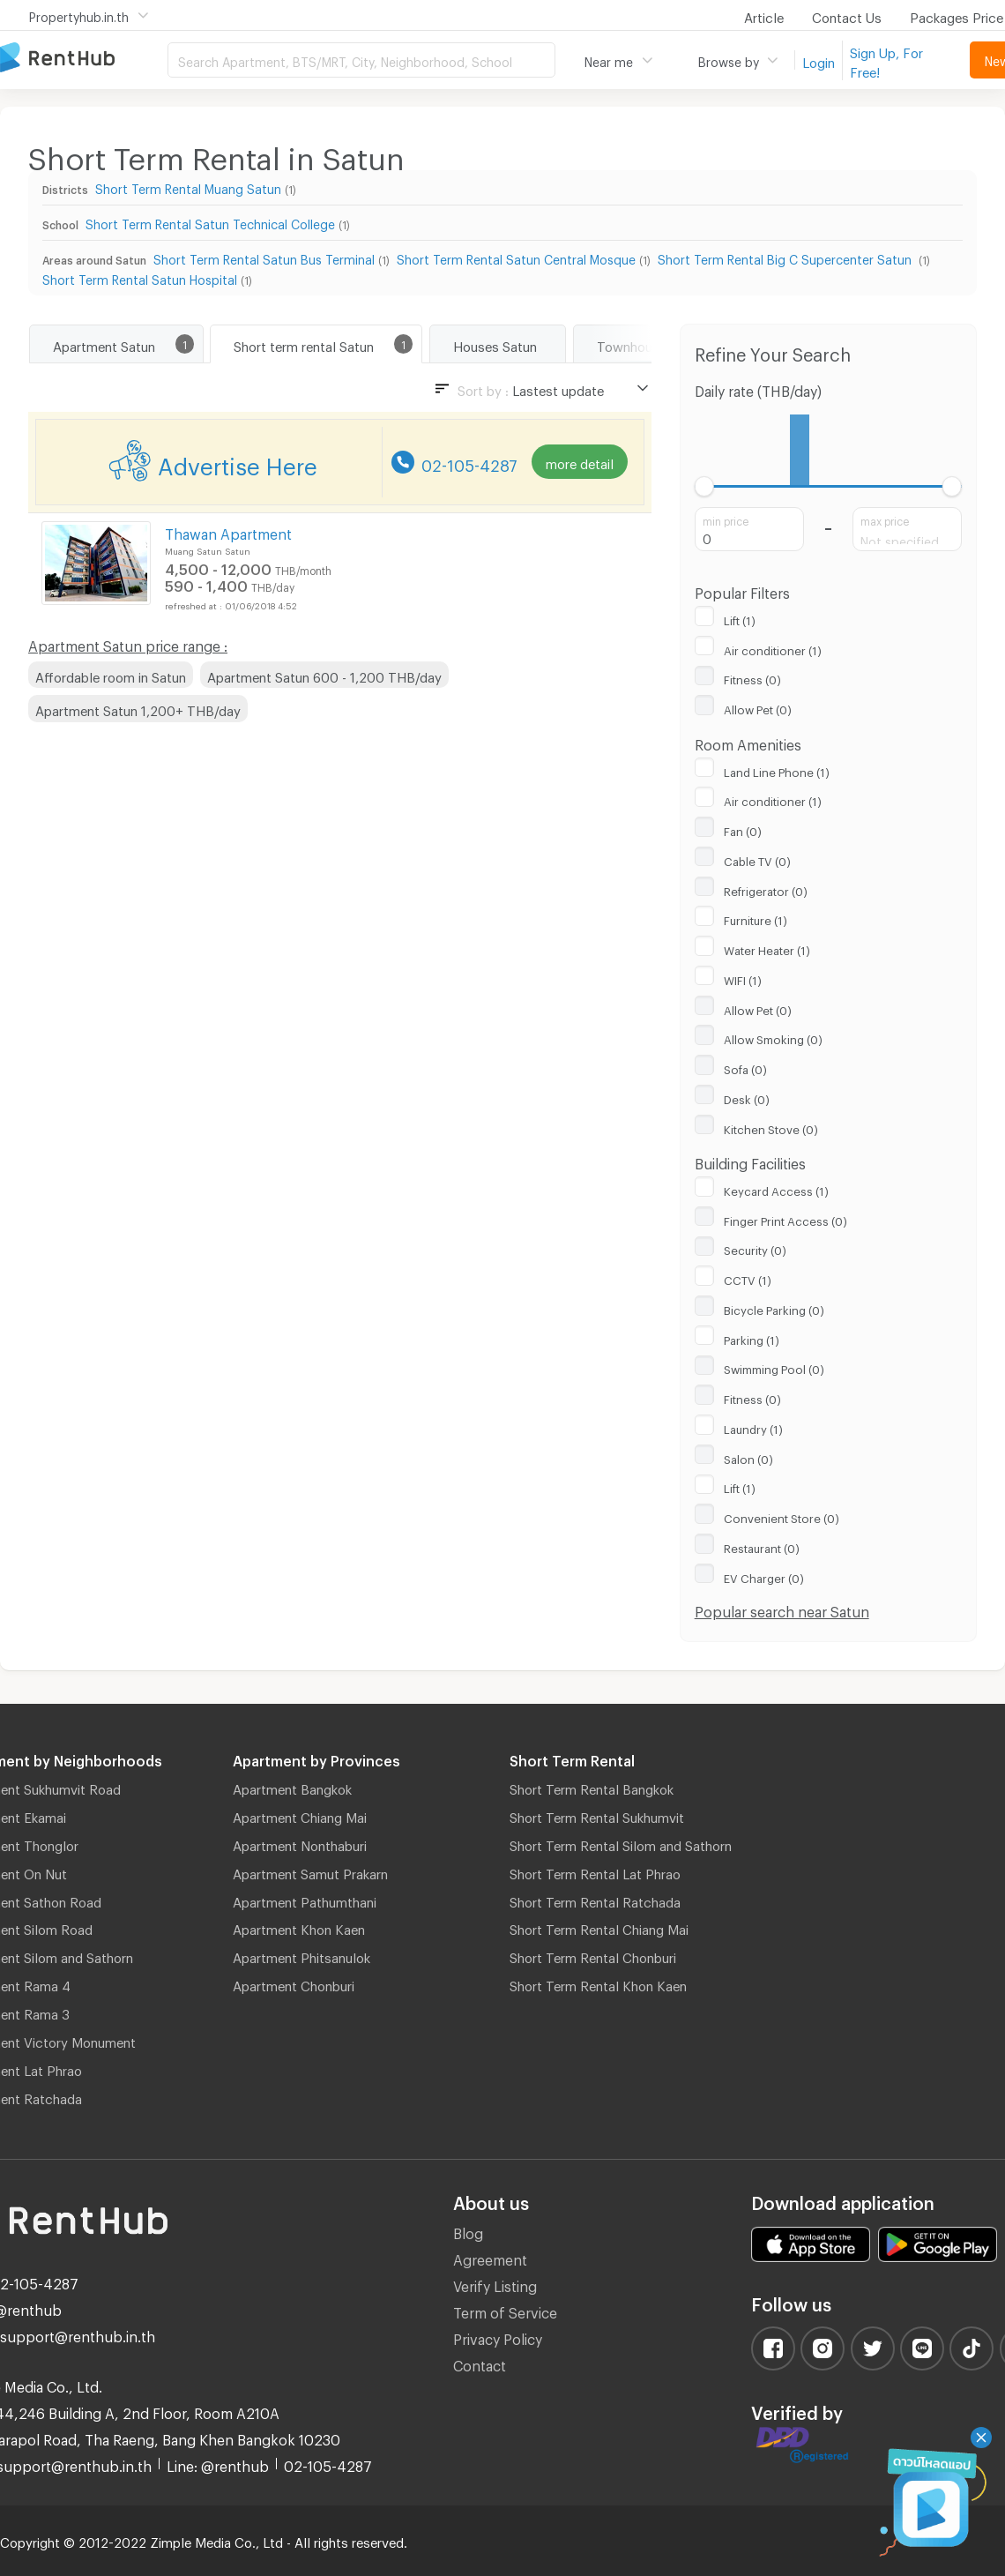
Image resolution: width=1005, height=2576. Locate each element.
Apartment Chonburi (293, 1983)
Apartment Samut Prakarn (310, 1871)
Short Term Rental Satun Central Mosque (516, 257)
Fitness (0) (752, 677)
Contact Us (847, 15)
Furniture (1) (755, 918)
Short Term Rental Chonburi (593, 1955)
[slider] (705, 486)
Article (764, 15)
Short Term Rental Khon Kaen (598, 1983)
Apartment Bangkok (292, 1786)
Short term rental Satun (304, 344)
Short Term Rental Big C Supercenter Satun (786, 257)
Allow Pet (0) (758, 707)
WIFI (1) (743, 978)
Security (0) (755, 1247)
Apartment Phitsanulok (301, 1955)
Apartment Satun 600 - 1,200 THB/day (324, 674)
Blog (468, 2230)
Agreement (490, 2257)
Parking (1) (751, 1337)
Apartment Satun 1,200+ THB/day (138, 708)
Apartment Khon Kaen (299, 1927)
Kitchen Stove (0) (771, 1127)
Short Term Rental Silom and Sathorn (621, 1843)
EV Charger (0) (764, 1576)
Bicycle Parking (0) (774, 1307)
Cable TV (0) (757, 859)
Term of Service (505, 2310)
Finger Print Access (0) (785, 1218)
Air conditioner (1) (773, 648)
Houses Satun (495, 344)
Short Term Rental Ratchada (595, 1899)
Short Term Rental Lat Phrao (595, 1871)
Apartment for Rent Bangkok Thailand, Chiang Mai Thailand (84, 58)
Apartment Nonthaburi (300, 1843)
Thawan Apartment (228, 531)
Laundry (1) (753, 1426)
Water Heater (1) (767, 948)
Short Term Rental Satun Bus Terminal (264, 257)
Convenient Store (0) (781, 1516)
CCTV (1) (747, 1277)
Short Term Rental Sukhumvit (597, 1815)
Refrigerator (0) (766, 889)
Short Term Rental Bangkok (592, 1786)
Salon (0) (748, 1456)
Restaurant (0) (762, 1546)
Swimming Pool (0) (774, 1367)
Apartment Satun (104, 344)
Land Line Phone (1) (777, 769)
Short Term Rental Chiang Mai (599, 1927)
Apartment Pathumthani (304, 1899)
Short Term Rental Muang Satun (188, 186)
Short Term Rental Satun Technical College (210, 222)
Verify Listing (495, 2283)
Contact (479, 2363)
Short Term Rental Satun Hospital (139, 277)
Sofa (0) (745, 1067)
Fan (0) (743, 829)
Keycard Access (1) (776, 1188)
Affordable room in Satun (110, 674)
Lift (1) (740, 618)
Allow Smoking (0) (773, 1037)
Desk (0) (747, 1097)
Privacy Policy (497, 2336)
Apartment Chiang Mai (300, 1815)
